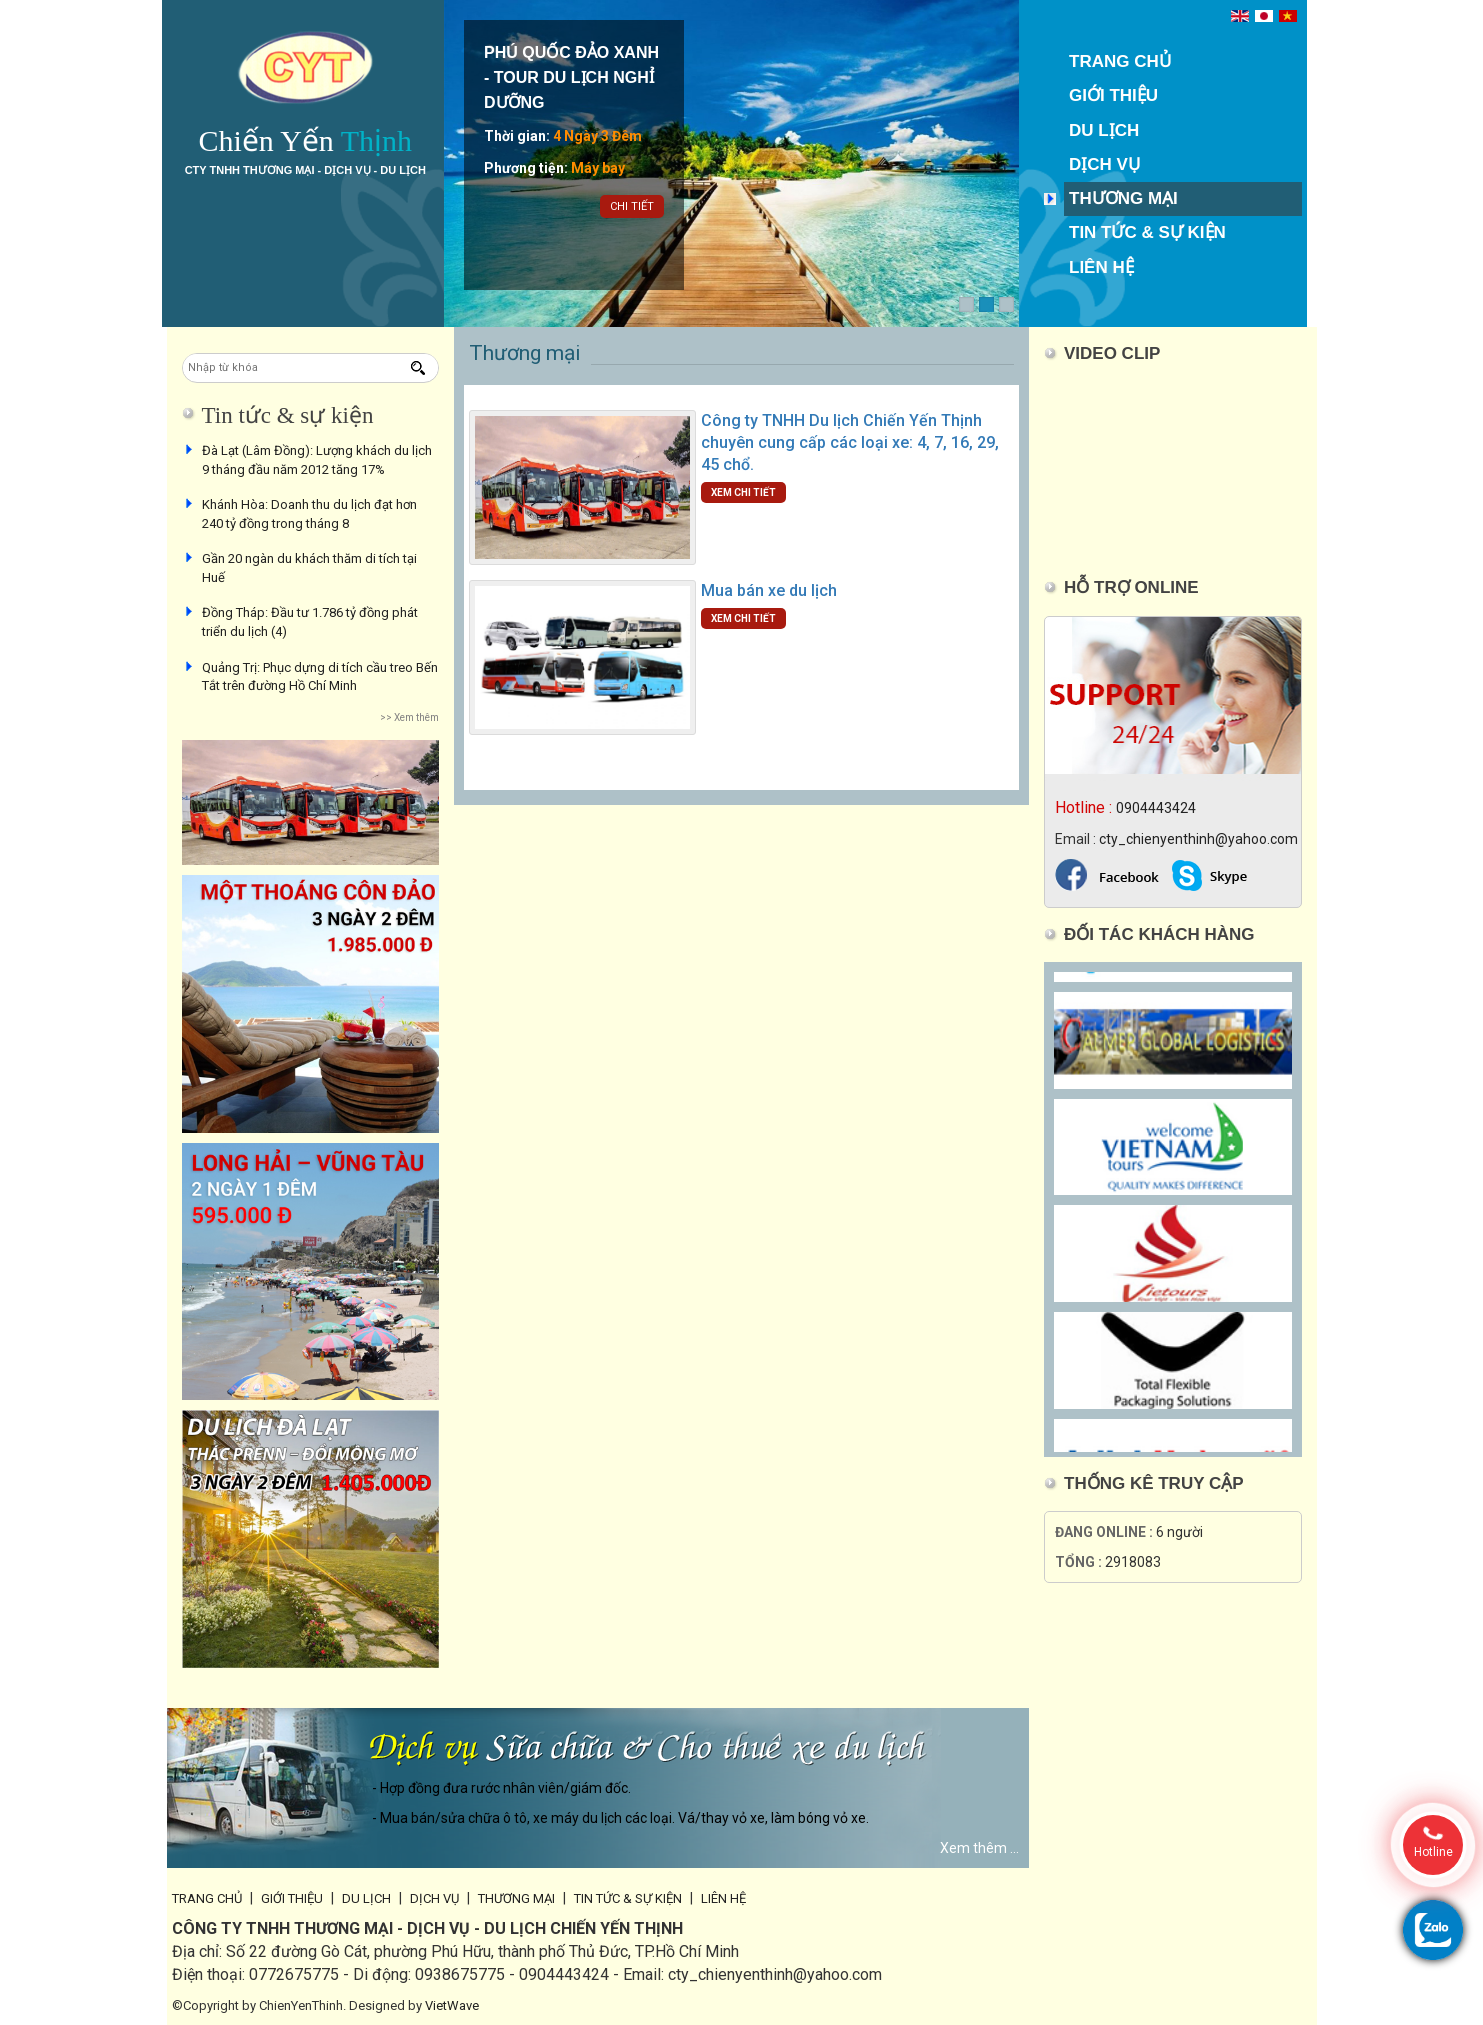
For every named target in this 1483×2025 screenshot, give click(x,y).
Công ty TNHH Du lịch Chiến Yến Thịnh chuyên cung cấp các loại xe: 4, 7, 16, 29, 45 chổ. (850, 442)
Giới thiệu (1113, 95)
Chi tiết (632, 206)
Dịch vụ (1104, 164)
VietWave (452, 2005)
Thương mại (1123, 198)
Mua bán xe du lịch (769, 590)
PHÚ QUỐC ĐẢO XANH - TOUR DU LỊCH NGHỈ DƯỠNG (571, 77)
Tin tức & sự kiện (1147, 232)
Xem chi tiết (743, 492)
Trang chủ (1120, 61)
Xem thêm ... (979, 1848)
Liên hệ (1101, 267)
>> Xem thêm (409, 717)
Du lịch (1104, 130)
